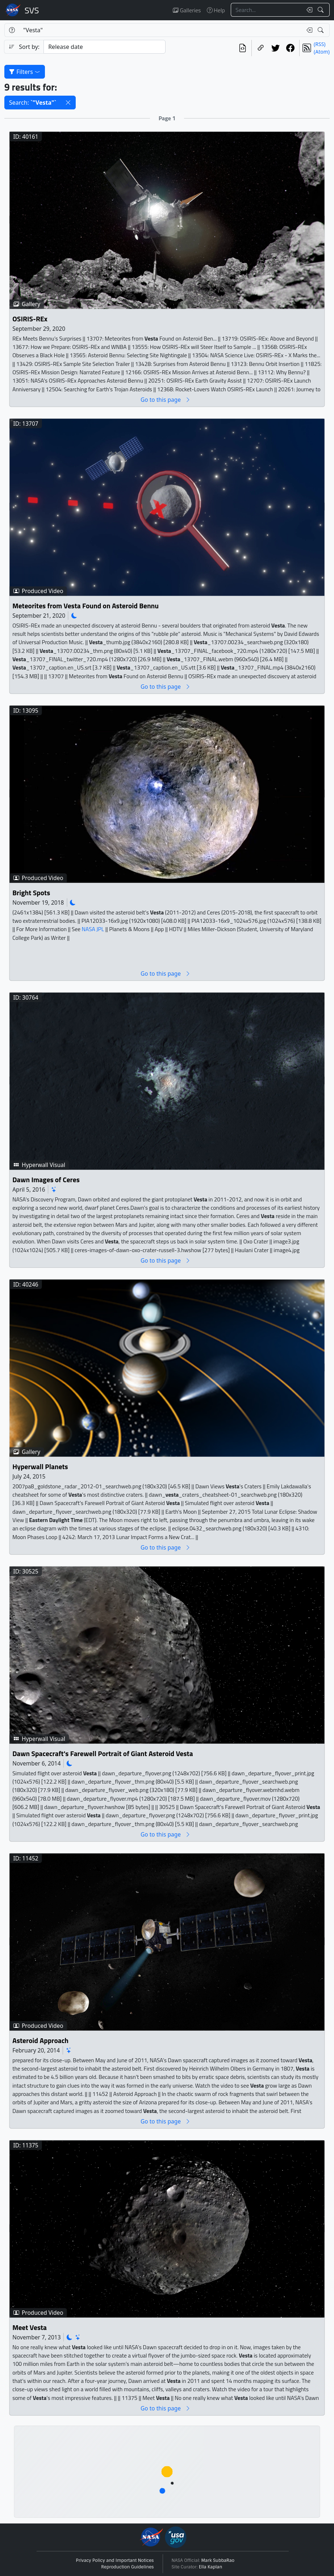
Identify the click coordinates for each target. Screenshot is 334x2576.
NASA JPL (93, 929)
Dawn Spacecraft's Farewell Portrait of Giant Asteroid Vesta (102, 1753)
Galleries (187, 10)
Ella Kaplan (210, 2567)
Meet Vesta (29, 2327)
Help (216, 10)
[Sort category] (104, 47)
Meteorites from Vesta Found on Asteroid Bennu (85, 605)
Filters (24, 72)
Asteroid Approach (40, 2040)
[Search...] (266, 10)
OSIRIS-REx (29, 318)
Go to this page (166, 400)
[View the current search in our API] (243, 48)
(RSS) (319, 44)
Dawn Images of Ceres (46, 1179)
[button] (68, 102)
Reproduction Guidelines (127, 2567)
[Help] (11, 30)
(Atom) (322, 51)
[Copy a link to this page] (261, 48)
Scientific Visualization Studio (32, 10)
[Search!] (321, 10)
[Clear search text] (308, 10)
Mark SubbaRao (218, 2560)
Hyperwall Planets (40, 1466)
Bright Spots (31, 892)
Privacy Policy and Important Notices (115, 2560)
